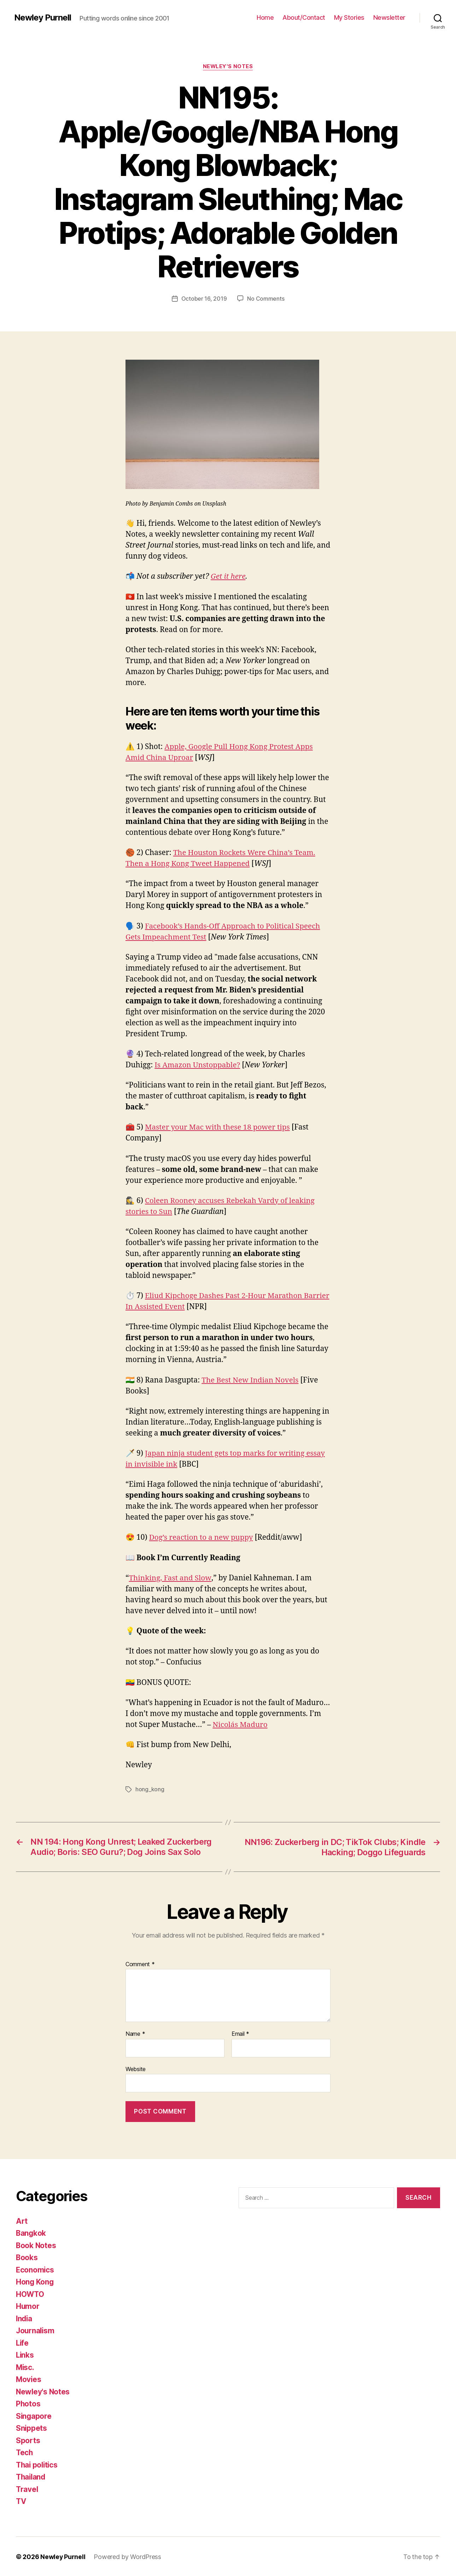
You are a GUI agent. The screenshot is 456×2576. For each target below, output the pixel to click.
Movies (29, 2378)
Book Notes (36, 2244)
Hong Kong (35, 2281)
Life (22, 2342)
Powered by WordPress (128, 2556)
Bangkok (31, 2232)
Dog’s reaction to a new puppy (202, 1537)
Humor (28, 2305)
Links (25, 2354)
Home (265, 17)
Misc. (25, 2366)
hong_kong (149, 1789)
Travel (27, 2488)
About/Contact (303, 17)
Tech (25, 2451)
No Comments (265, 298)
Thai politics (38, 2464)
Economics (35, 2269)
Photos (28, 2403)
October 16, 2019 (204, 298)
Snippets (31, 2427)
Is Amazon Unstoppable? (197, 1065)
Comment (140, 1963)
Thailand (31, 2476)
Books (27, 2256)
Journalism (35, 2330)
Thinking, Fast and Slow (170, 1578)
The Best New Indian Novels (250, 1380)
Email (240, 2033)
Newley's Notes (228, 67)
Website (135, 2068)
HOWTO (30, 2293)
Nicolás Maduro (240, 1724)
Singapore (34, 2415)
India (24, 2317)
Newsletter (389, 17)
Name (135, 2033)
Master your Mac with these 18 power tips (218, 1127)
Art (22, 2220)
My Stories (349, 17)
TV (21, 2500)
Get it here (228, 576)
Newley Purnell (42, 17)
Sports (28, 2439)
